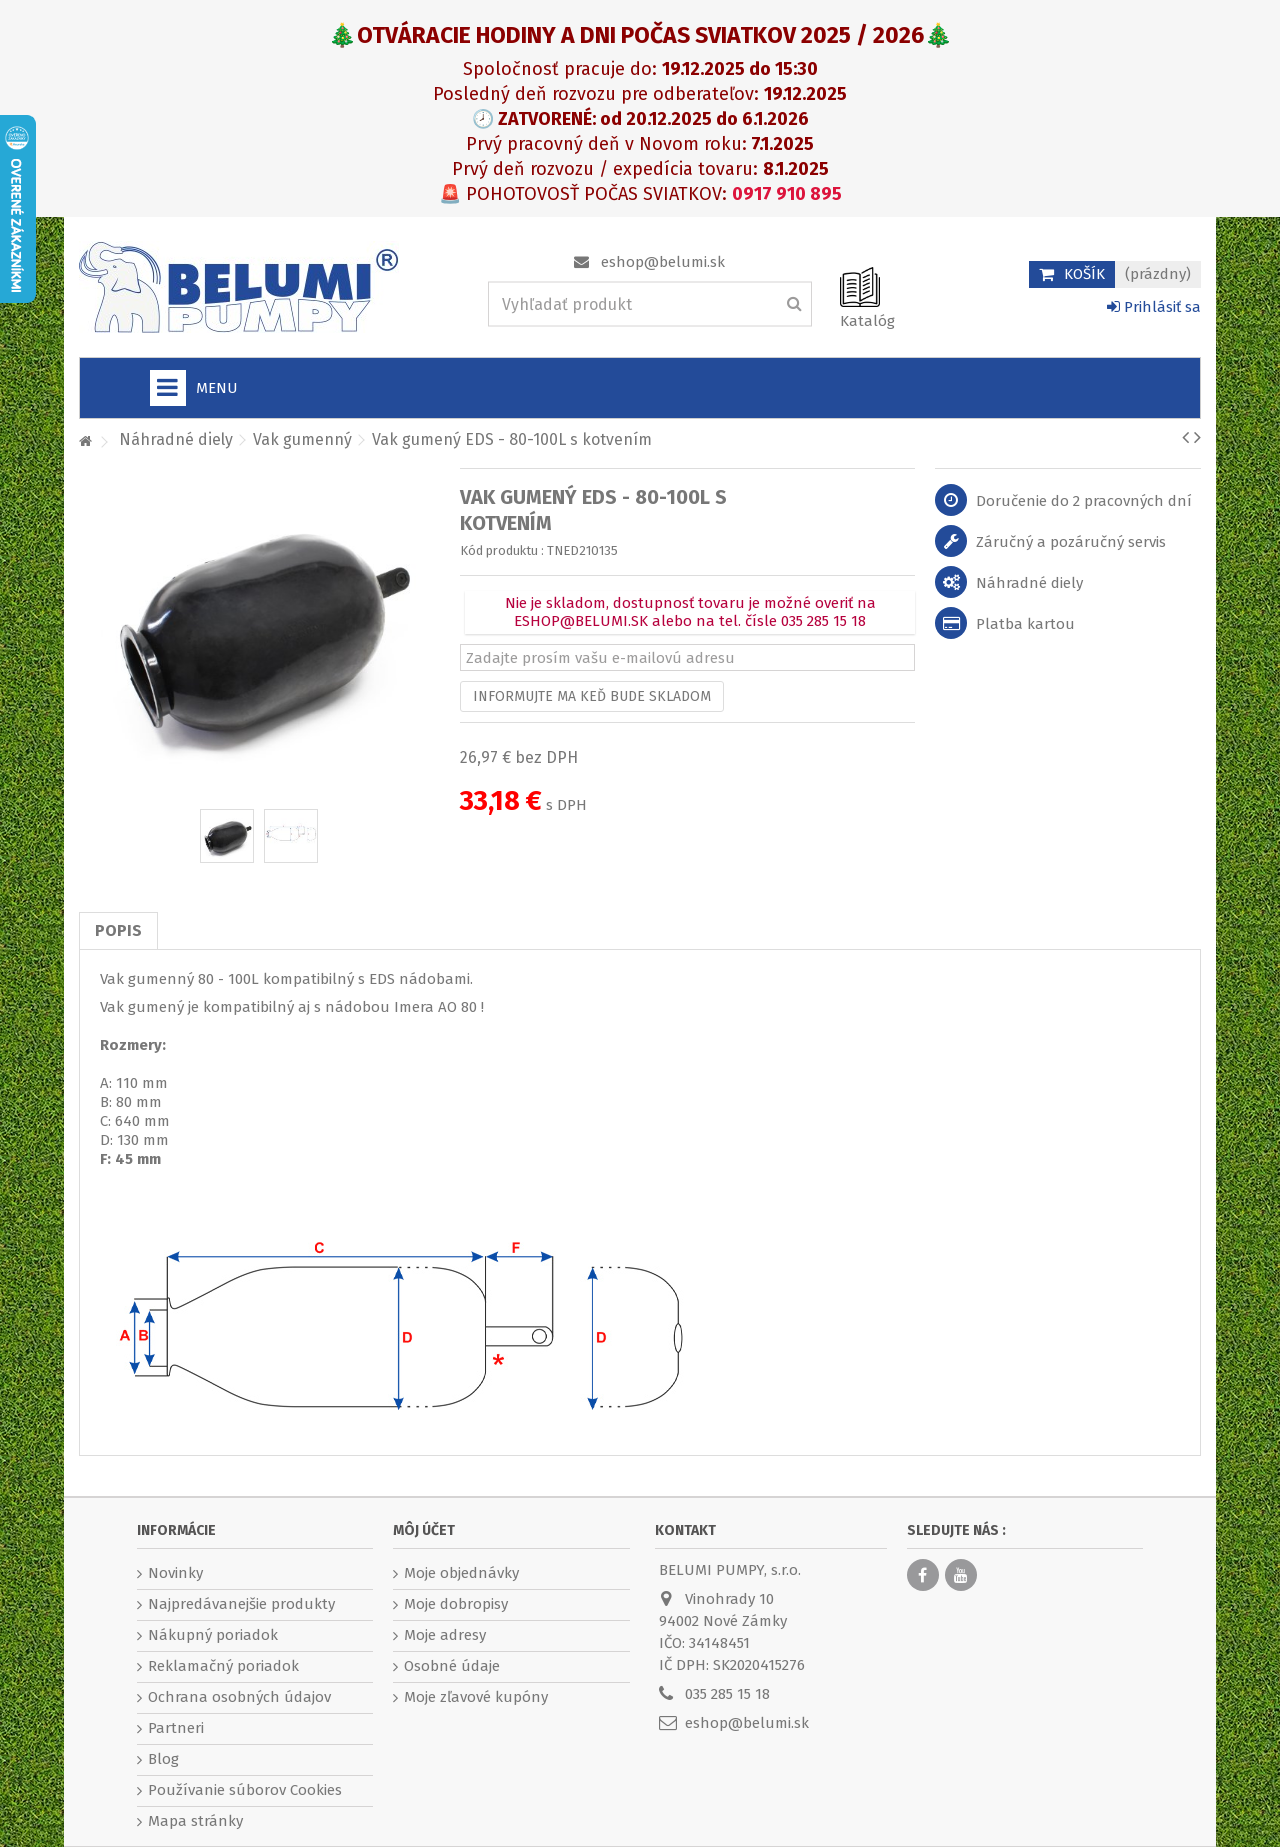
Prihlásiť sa (1154, 307)
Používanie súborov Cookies (245, 1790)
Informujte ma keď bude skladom (592, 696)
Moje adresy (445, 1635)
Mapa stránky (195, 1821)
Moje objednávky (461, 1573)
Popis (118, 930)
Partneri (176, 1728)
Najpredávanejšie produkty (241, 1604)
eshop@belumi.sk (663, 262)
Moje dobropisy (456, 1604)
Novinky (175, 1573)
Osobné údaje (452, 1666)
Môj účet (424, 1530)
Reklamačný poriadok (223, 1666)
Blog (163, 1759)
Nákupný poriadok (213, 1635)
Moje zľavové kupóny (476, 1697)
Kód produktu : (502, 550)
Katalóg (867, 321)
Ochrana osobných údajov (239, 1697)
